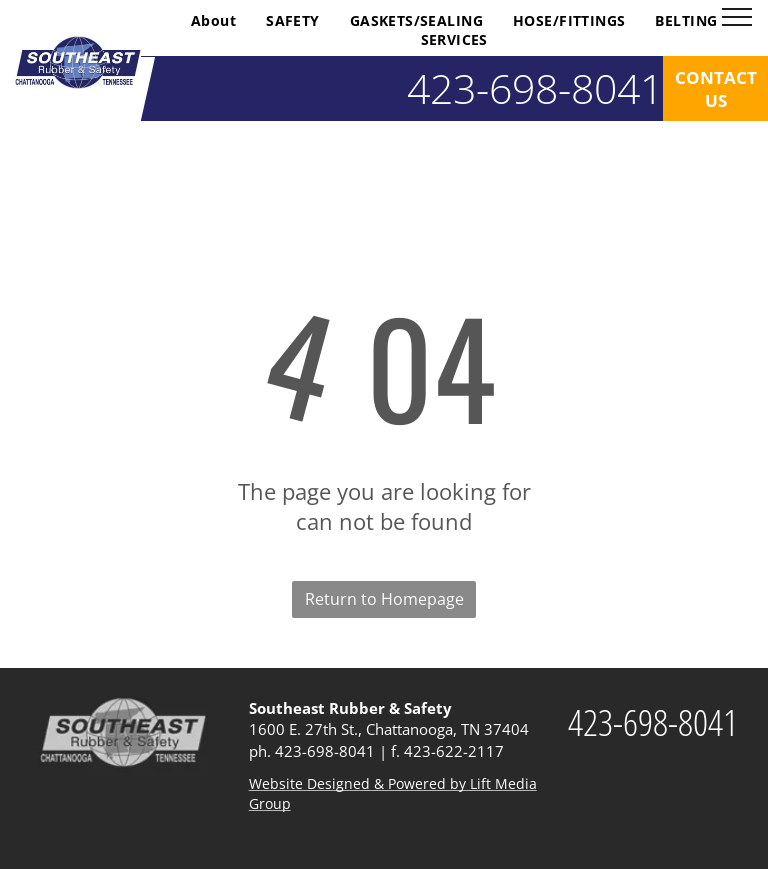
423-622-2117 (454, 751)
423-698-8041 (325, 751)
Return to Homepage (384, 599)
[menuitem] (213, 20)
